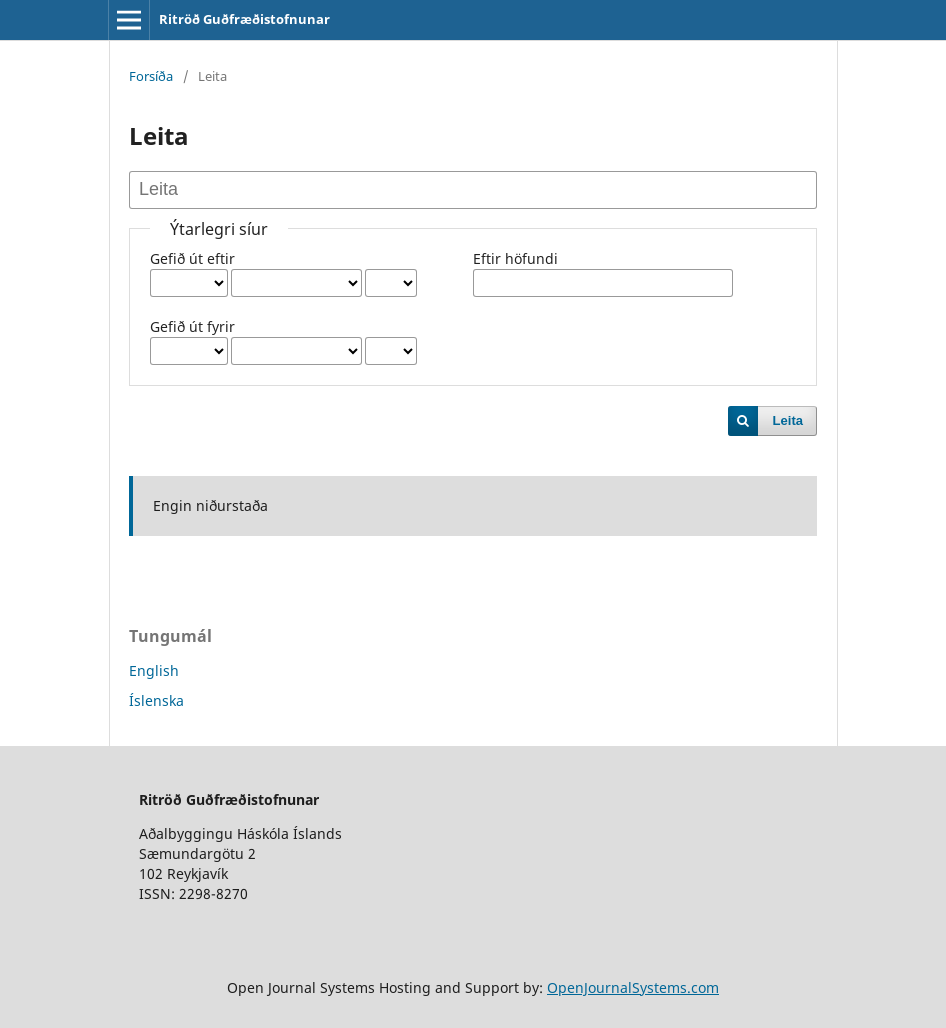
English (154, 670)
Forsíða (151, 76)
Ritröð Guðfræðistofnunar (244, 19)
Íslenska (156, 700)
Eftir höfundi (515, 258)
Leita (788, 420)
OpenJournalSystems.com (633, 987)
